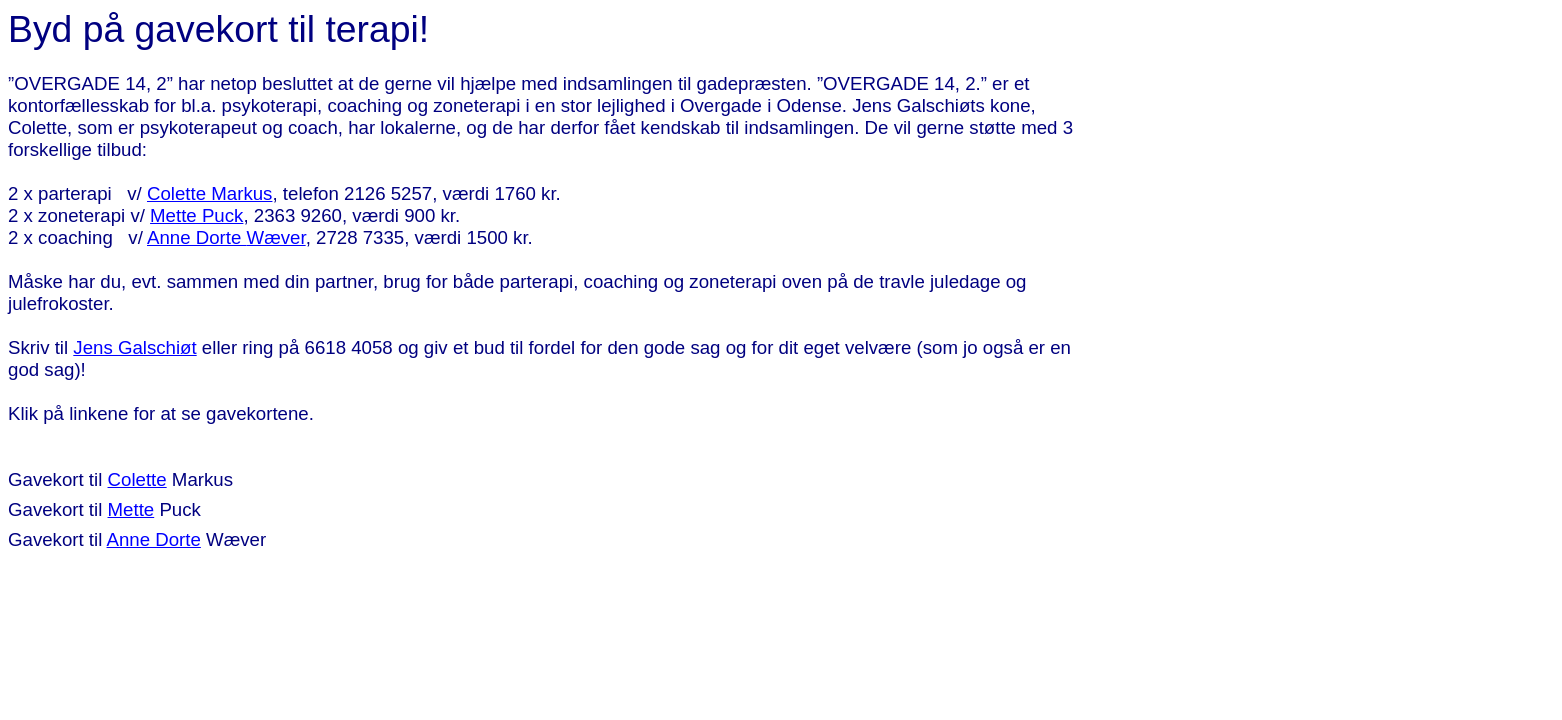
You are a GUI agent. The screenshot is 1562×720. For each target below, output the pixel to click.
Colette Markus (209, 193)
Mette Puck (196, 215)
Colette (137, 479)
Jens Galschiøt (134, 347)
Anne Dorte (226, 237)
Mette (131, 509)
